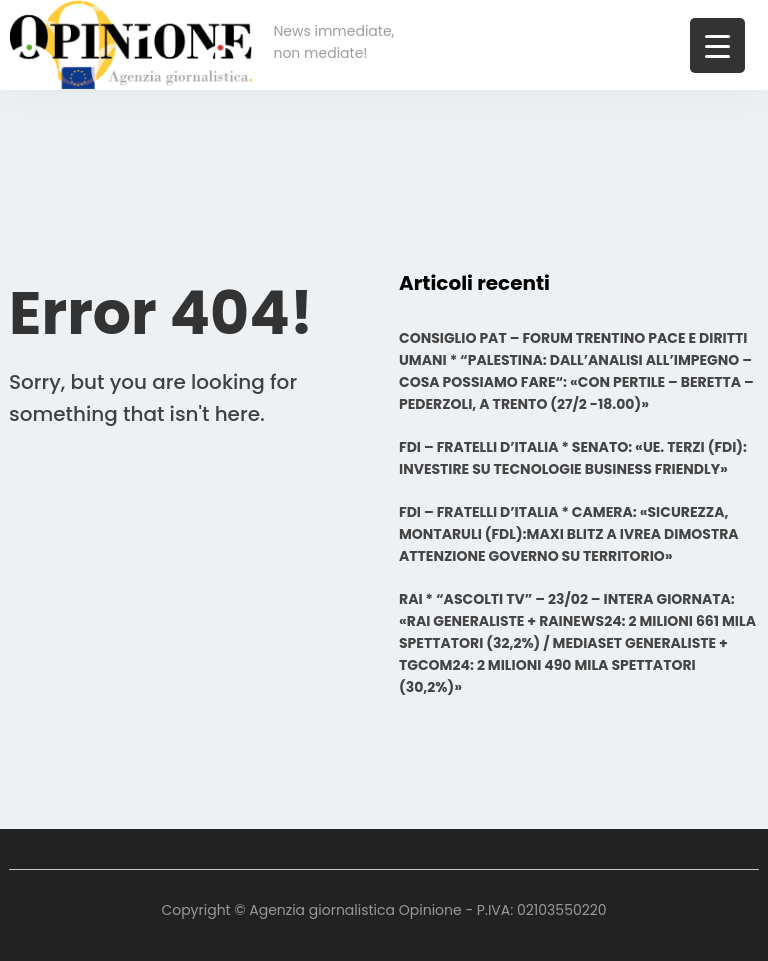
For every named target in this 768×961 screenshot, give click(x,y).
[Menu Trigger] (717, 45)
